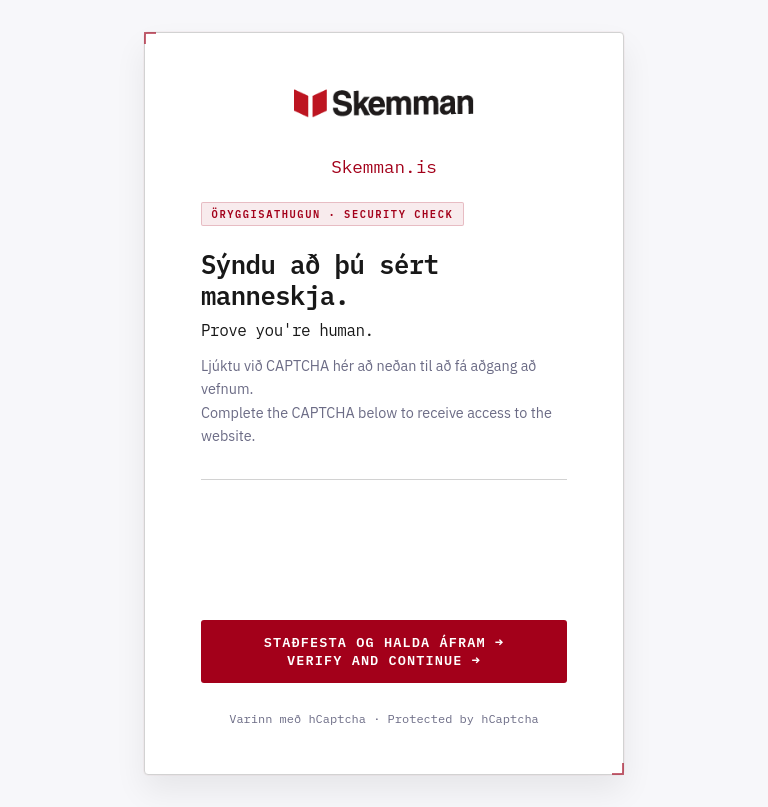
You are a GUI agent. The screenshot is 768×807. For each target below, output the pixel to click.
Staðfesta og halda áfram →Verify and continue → (384, 651)
